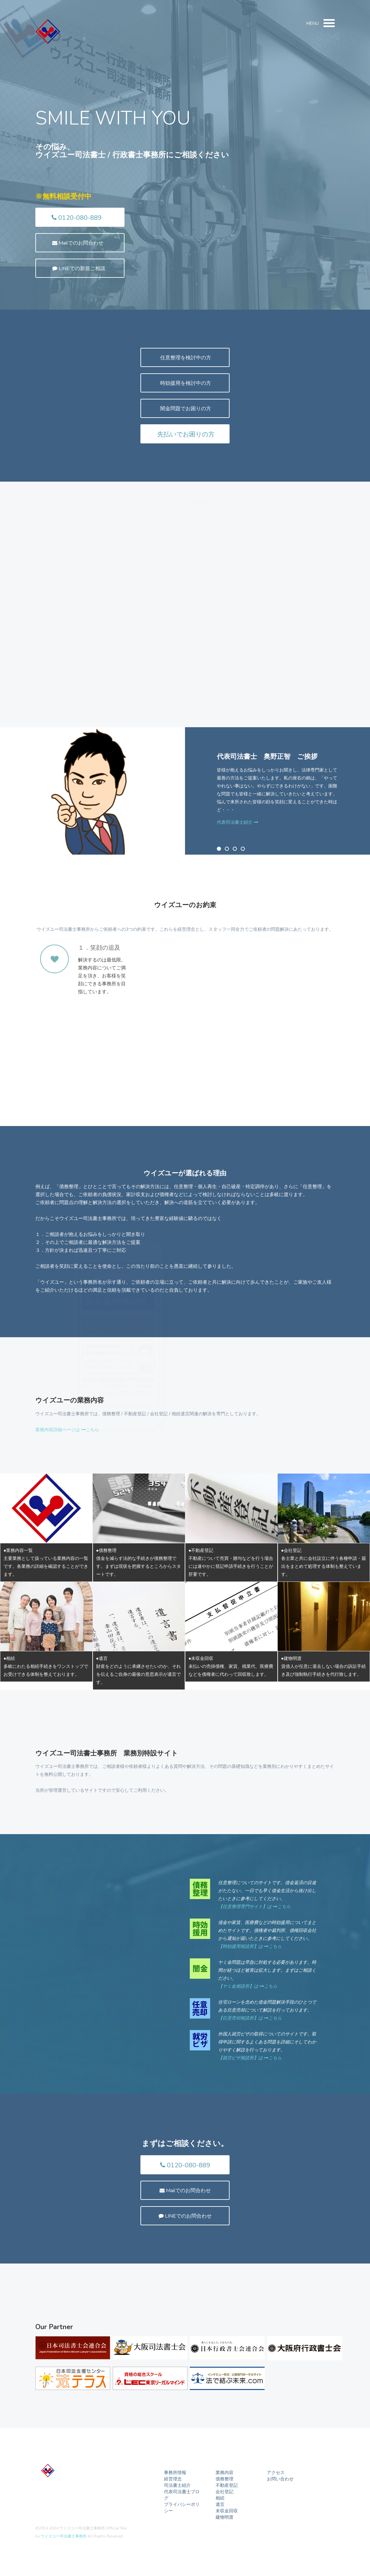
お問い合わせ (280, 2479)
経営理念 (173, 2479)
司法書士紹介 (177, 2485)
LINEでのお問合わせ (185, 2216)
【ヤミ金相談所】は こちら (247, 1986)
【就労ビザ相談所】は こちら (250, 2058)
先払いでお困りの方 (185, 434)
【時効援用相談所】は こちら (250, 1946)
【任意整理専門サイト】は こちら (254, 1907)
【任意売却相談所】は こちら (250, 2018)
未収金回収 (227, 2511)
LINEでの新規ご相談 (78, 268)
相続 (220, 2498)
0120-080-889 (77, 217)
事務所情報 (175, 2473)
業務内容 (224, 2473)
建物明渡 (224, 2517)
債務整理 (224, 2479)
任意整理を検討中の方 (185, 357)
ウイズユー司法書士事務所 (64, 2536)
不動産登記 (227, 2485)
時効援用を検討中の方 (185, 383)
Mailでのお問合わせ (77, 243)
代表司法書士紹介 (237, 822)
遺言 (220, 2504)
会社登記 (224, 2492)
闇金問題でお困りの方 (185, 408)
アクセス (276, 2473)
